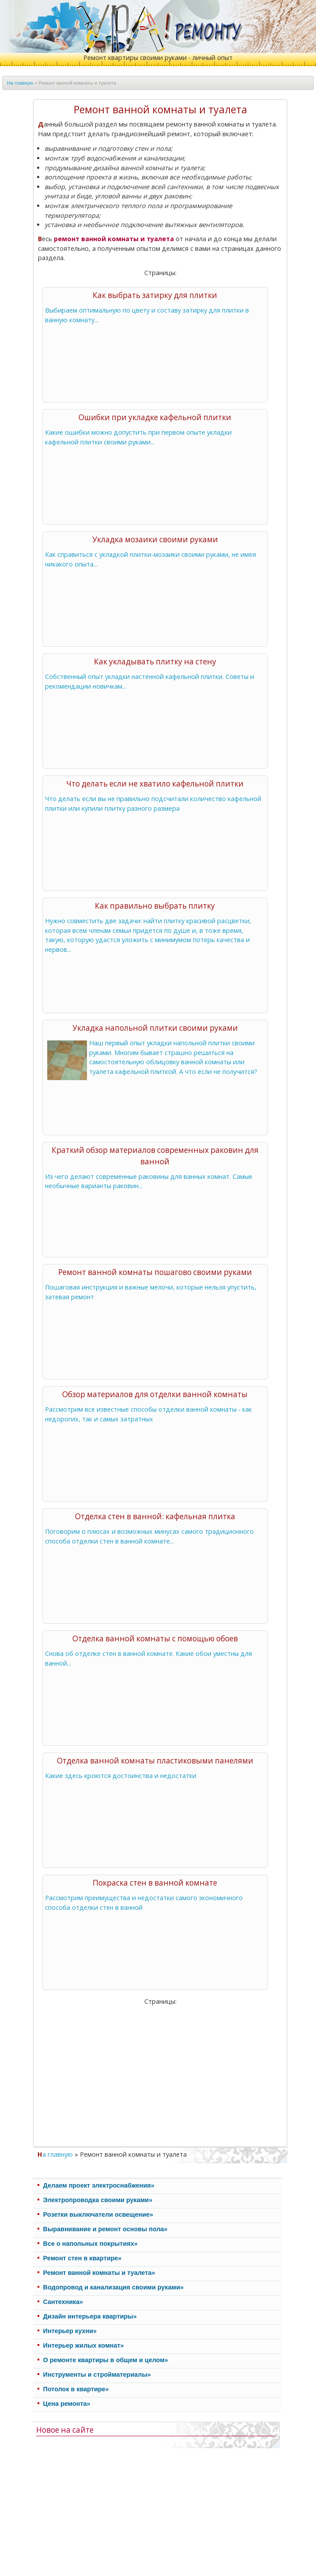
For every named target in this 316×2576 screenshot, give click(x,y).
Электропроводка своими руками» (98, 2199)
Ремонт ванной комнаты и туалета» (99, 2272)
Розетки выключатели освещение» (98, 2214)
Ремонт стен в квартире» (82, 2258)
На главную (20, 83)
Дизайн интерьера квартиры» (90, 2316)
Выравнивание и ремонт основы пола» (105, 2229)
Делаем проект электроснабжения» (98, 2185)
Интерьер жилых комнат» (83, 2345)
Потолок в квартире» (76, 2389)
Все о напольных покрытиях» (90, 2243)
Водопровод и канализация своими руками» (113, 2287)
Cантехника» (63, 2301)
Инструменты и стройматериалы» (97, 2374)
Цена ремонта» (66, 2403)
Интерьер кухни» (70, 2330)
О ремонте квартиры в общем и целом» (105, 2360)
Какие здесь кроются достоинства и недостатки (120, 1775)
